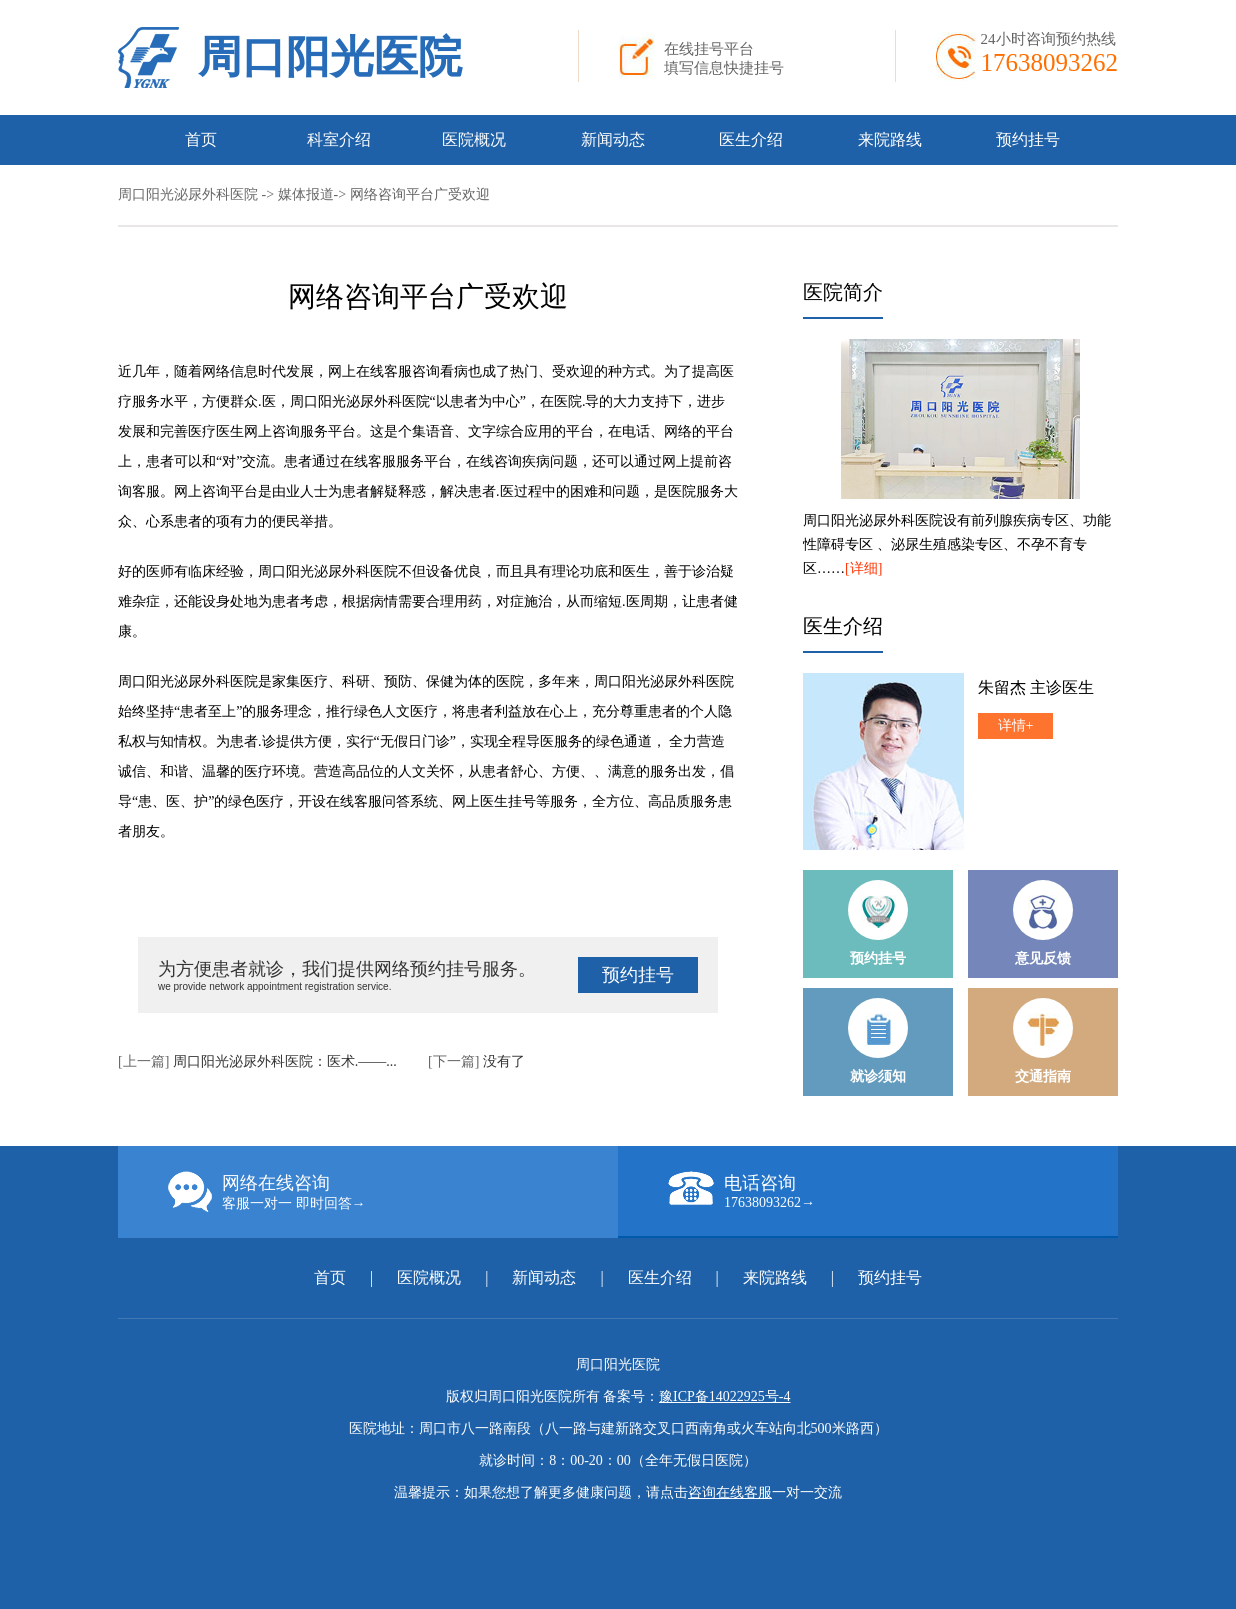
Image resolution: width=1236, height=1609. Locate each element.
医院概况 (474, 139)
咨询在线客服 (730, 1492)
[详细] (863, 568)
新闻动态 (613, 139)
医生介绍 (751, 139)
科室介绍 (339, 139)
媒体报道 (306, 194)
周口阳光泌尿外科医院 (188, 194)
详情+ (1016, 725)
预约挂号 (1028, 139)
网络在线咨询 (393, 1192)
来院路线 (890, 139)
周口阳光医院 (330, 57)
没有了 (504, 1061)
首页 (201, 139)
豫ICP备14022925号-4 (724, 1396)
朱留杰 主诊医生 (1036, 687)
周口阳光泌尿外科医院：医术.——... (285, 1061)
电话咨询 (893, 1191)
